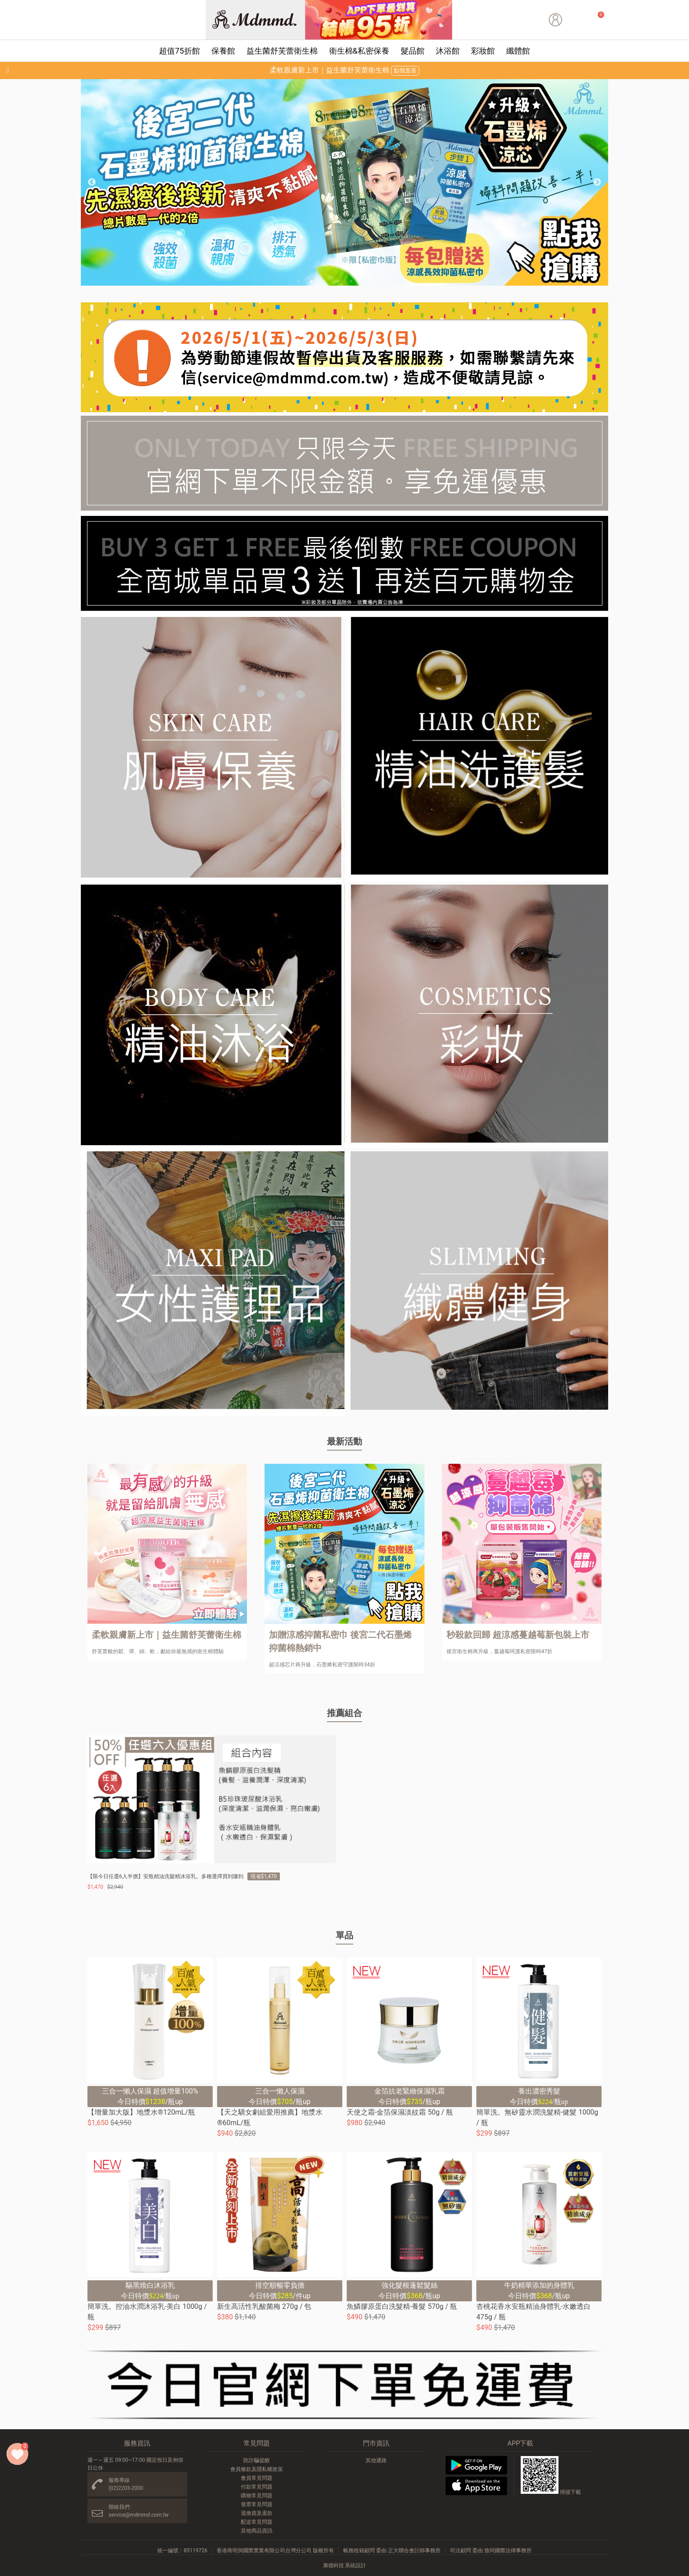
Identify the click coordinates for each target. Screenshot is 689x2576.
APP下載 (520, 2443)
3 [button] (324, 281)
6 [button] (364, 281)
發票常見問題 (256, 2504)
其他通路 (376, 2460)
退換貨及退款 (256, 2513)
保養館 (223, 50)
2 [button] (311, 281)
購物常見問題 (256, 2496)
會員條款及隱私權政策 (256, 2469)
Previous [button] (91, 182)
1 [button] (298, 281)
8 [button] (390, 281)
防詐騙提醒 (256, 2460)
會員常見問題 (256, 2478)
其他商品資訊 (256, 2531)
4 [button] (338, 281)
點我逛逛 (405, 70)
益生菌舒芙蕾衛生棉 (282, 50)
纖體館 (518, 50)
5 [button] (351, 281)
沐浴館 (448, 50)
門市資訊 (376, 2443)
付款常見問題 (256, 2487)
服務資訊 (137, 2443)
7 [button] (377, 281)
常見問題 (256, 2443)
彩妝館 (483, 50)
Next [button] (597, 182)
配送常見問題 (256, 2522)
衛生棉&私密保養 (359, 50)
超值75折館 (179, 50)
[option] (344, 182)
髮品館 (412, 50)
